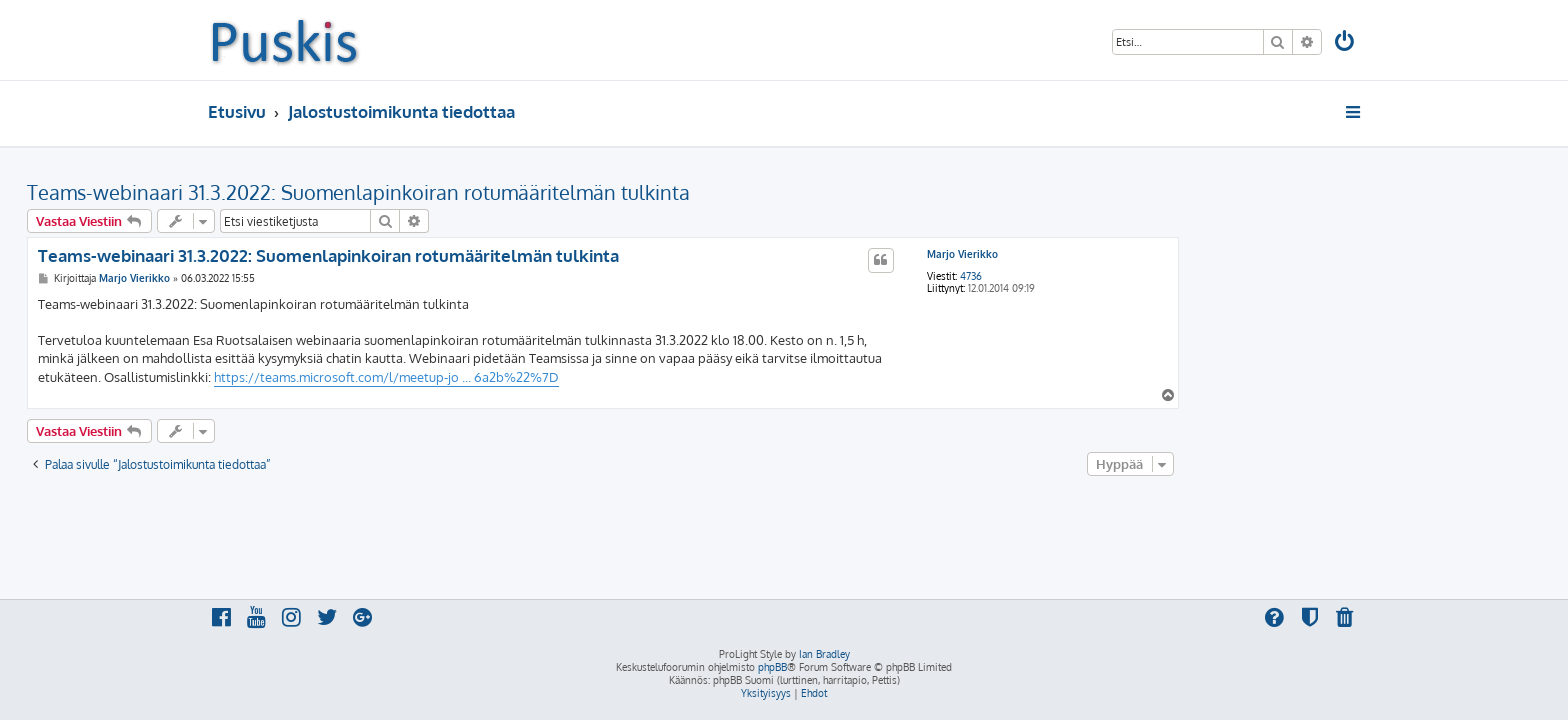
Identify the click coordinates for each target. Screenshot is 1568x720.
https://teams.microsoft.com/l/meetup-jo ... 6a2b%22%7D (567, 377)
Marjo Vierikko (1143, 254)
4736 (1152, 276)
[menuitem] (1346, 43)
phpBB (772, 667)
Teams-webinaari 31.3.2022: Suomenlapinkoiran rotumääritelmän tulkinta (539, 192)
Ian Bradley (824, 654)
